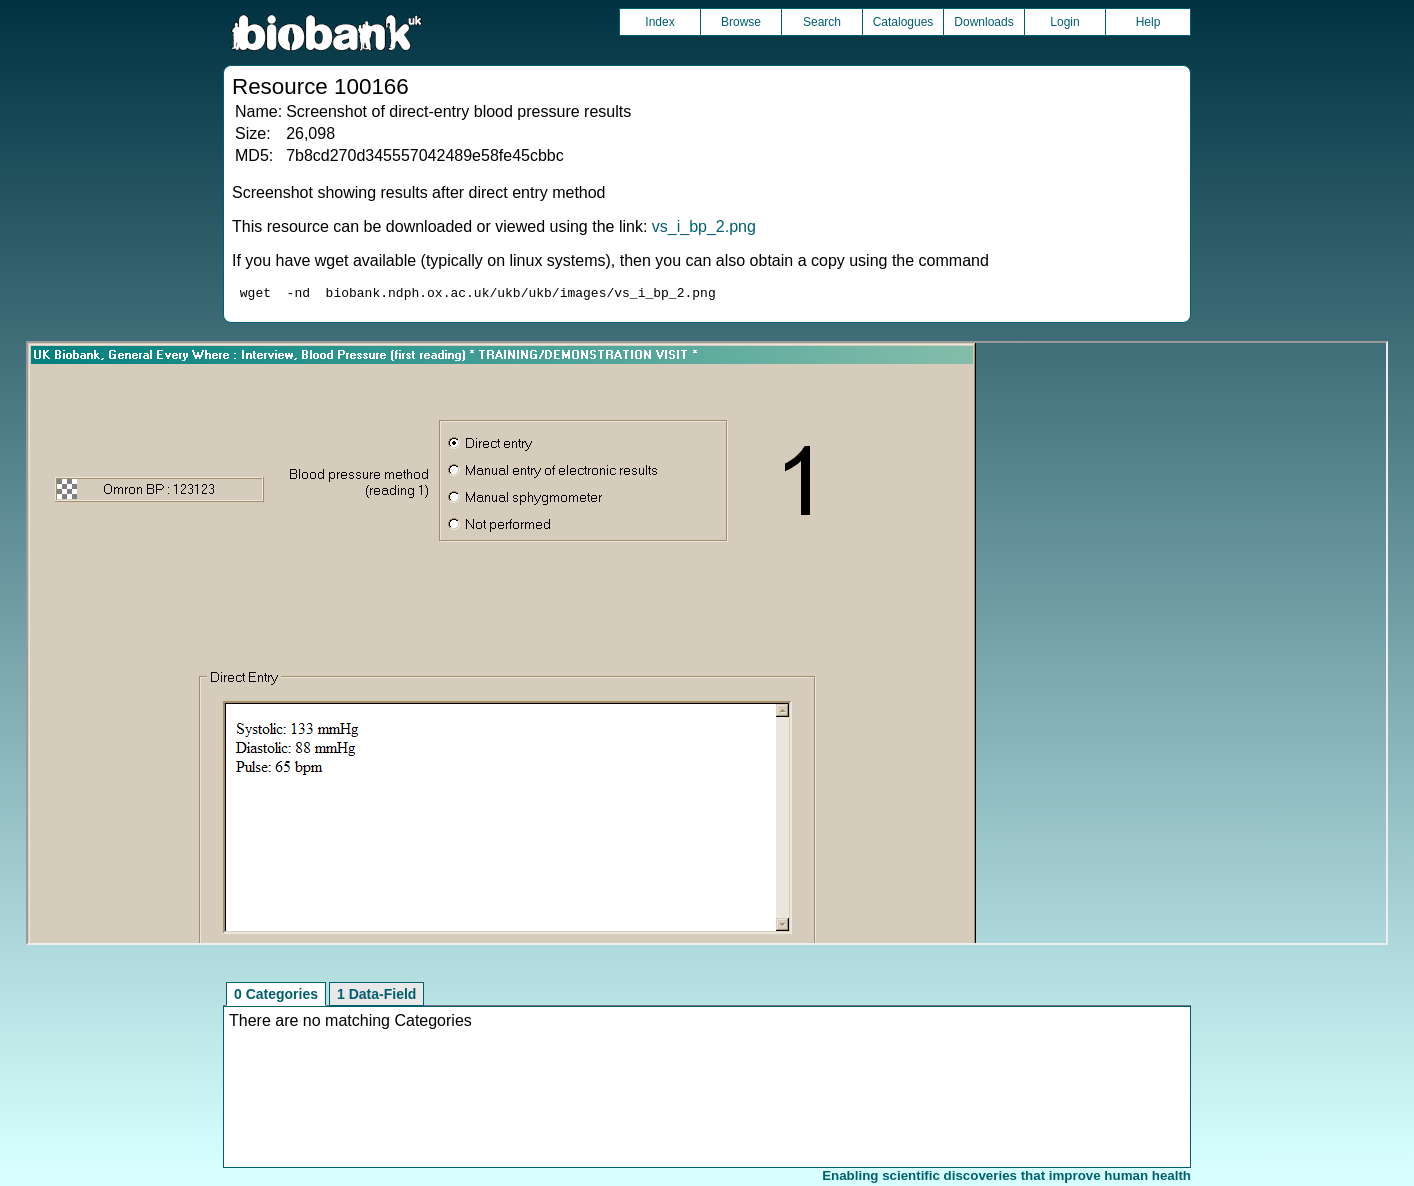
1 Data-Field (376, 997)
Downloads (983, 22)
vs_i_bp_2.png (704, 226)
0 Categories (276, 997)
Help (1148, 22)
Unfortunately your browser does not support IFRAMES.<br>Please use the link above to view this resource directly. (706, 646)
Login (1064, 22)
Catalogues (903, 22)
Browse (741, 22)
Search (822, 22)
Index (659, 22)
